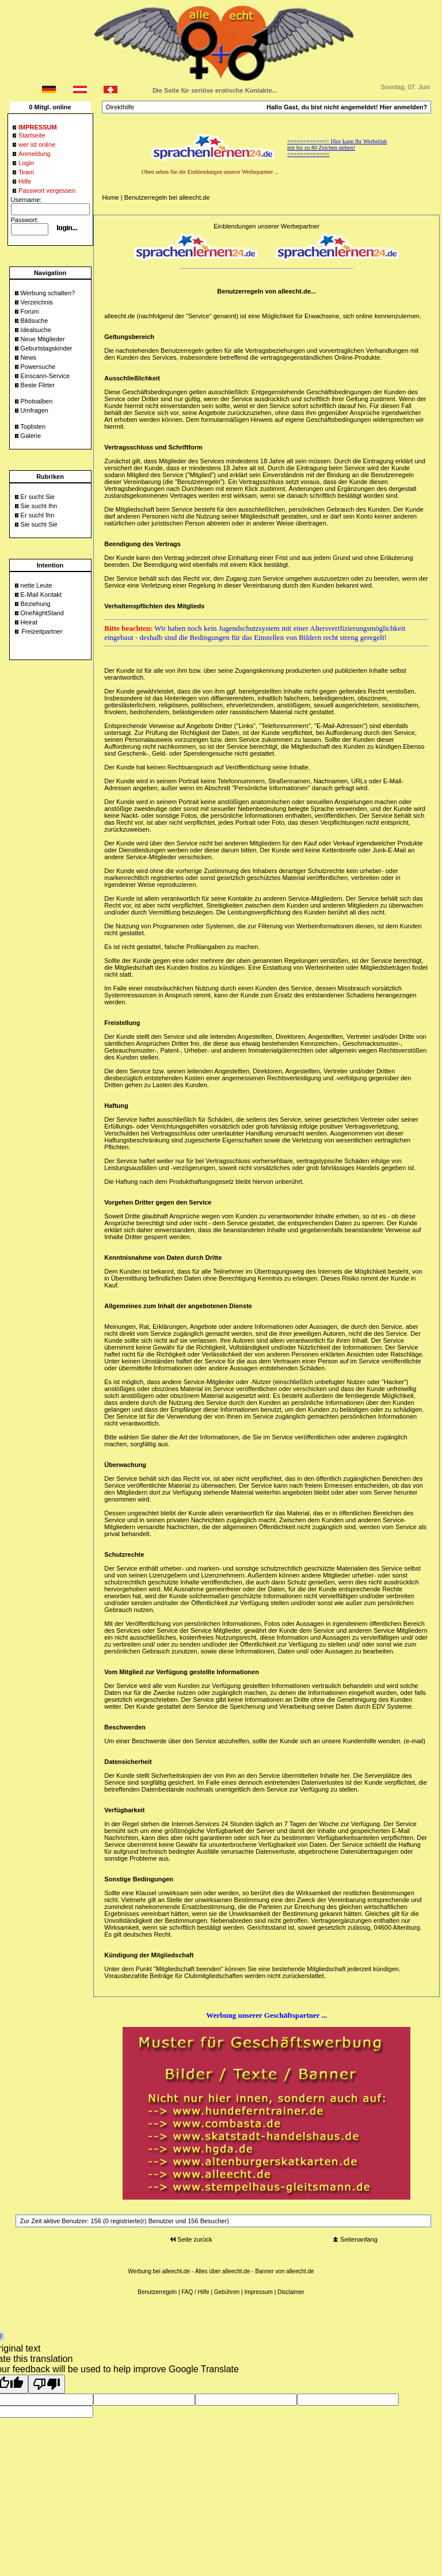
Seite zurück (190, 2239)
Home (110, 197)
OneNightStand (42, 612)
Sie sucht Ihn (39, 505)
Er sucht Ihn (38, 515)
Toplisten (33, 426)
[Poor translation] (46, 2384)
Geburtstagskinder (47, 348)
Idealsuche (36, 329)
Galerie (31, 435)
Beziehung (36, 603)
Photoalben (37, 401)
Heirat (29, 622)
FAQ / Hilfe (195, 2292)
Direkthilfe (120, 107)
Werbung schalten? (48, 292)
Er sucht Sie (38, 496)
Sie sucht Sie (39, 524)
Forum (30, 311)
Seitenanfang (355, 2239)
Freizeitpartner (41, 631)
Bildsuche (34, 320)
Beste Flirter (38, 385)
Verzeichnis (37, 302)
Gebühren (226, 2292)
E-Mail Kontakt (41, 594)
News (29, 357)
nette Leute (36, 585)
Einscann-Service (45, 375)
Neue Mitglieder (43, 339)
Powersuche (38, 366)
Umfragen (34, 410)
